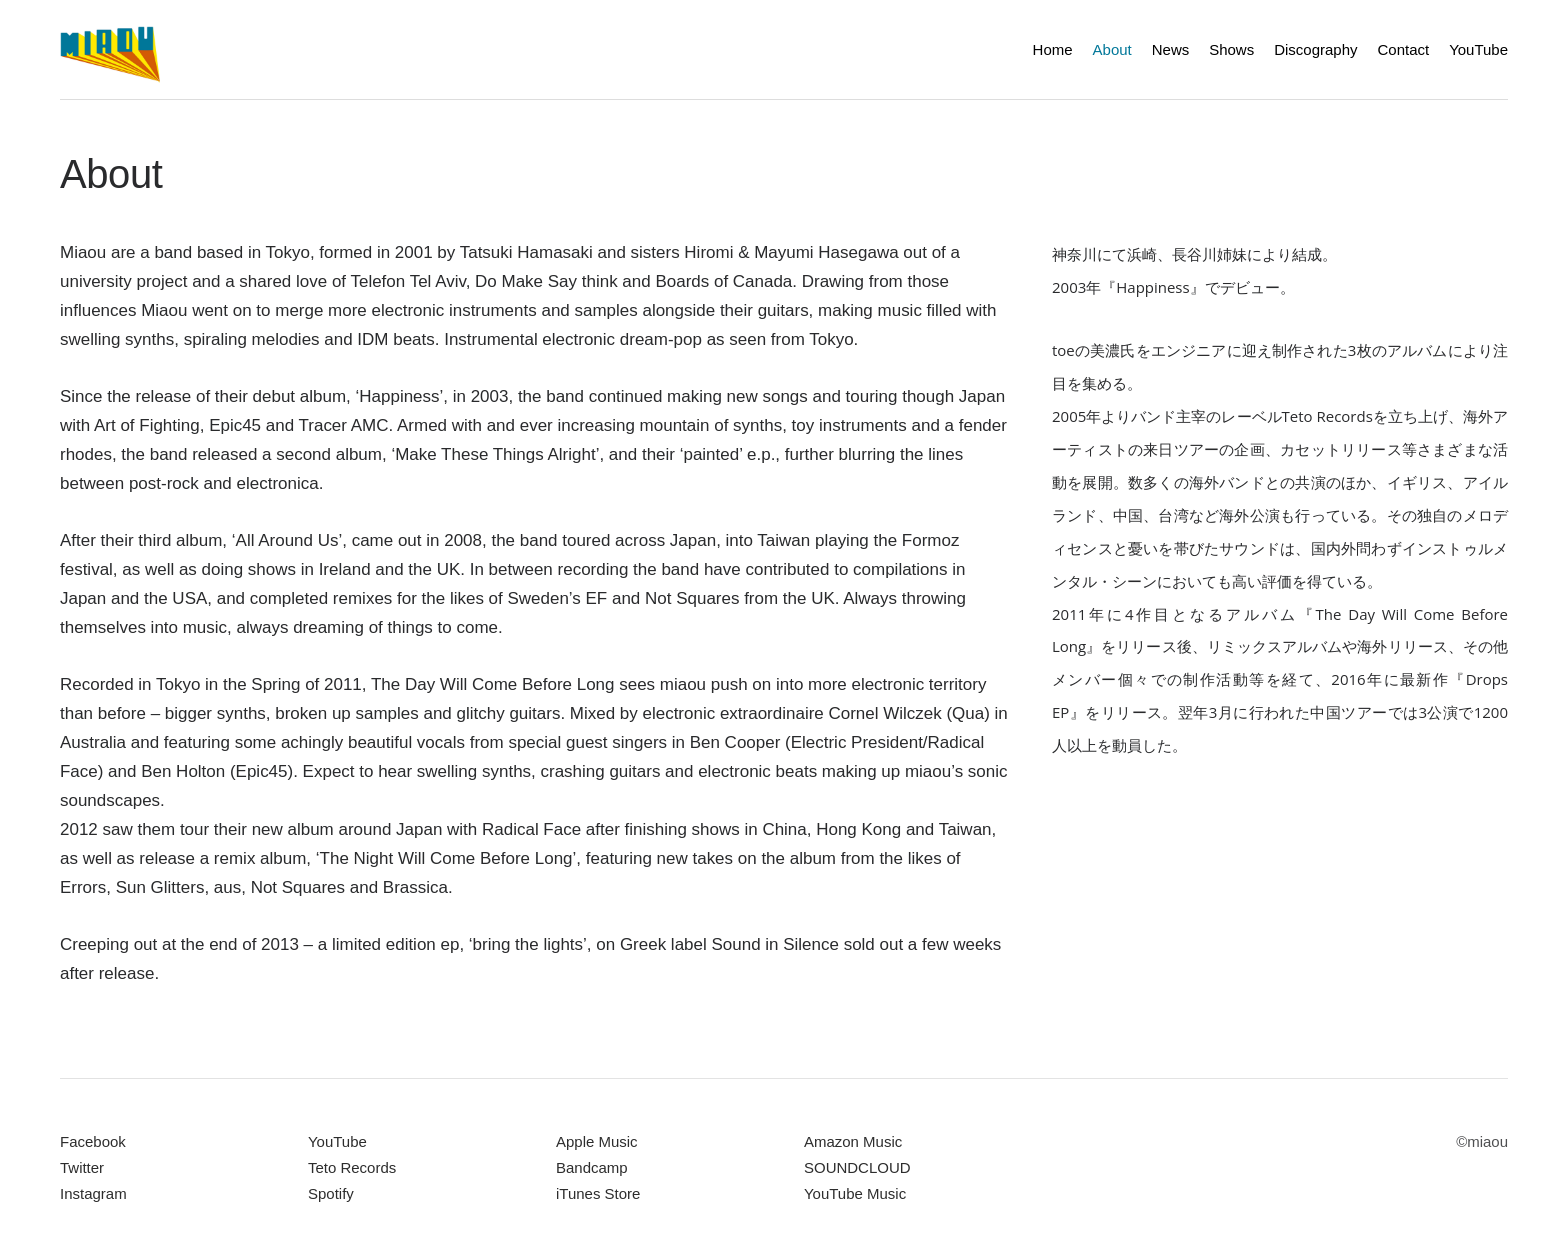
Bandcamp (592, 1167)
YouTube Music (855, 1193)
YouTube (337, 1141)
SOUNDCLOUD (857, 1167)
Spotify (331, 1193)
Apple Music (597, 1141)
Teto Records (352, 1167)
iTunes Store (598, 1193)
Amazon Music (853, 1141)
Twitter (82, 1167)
